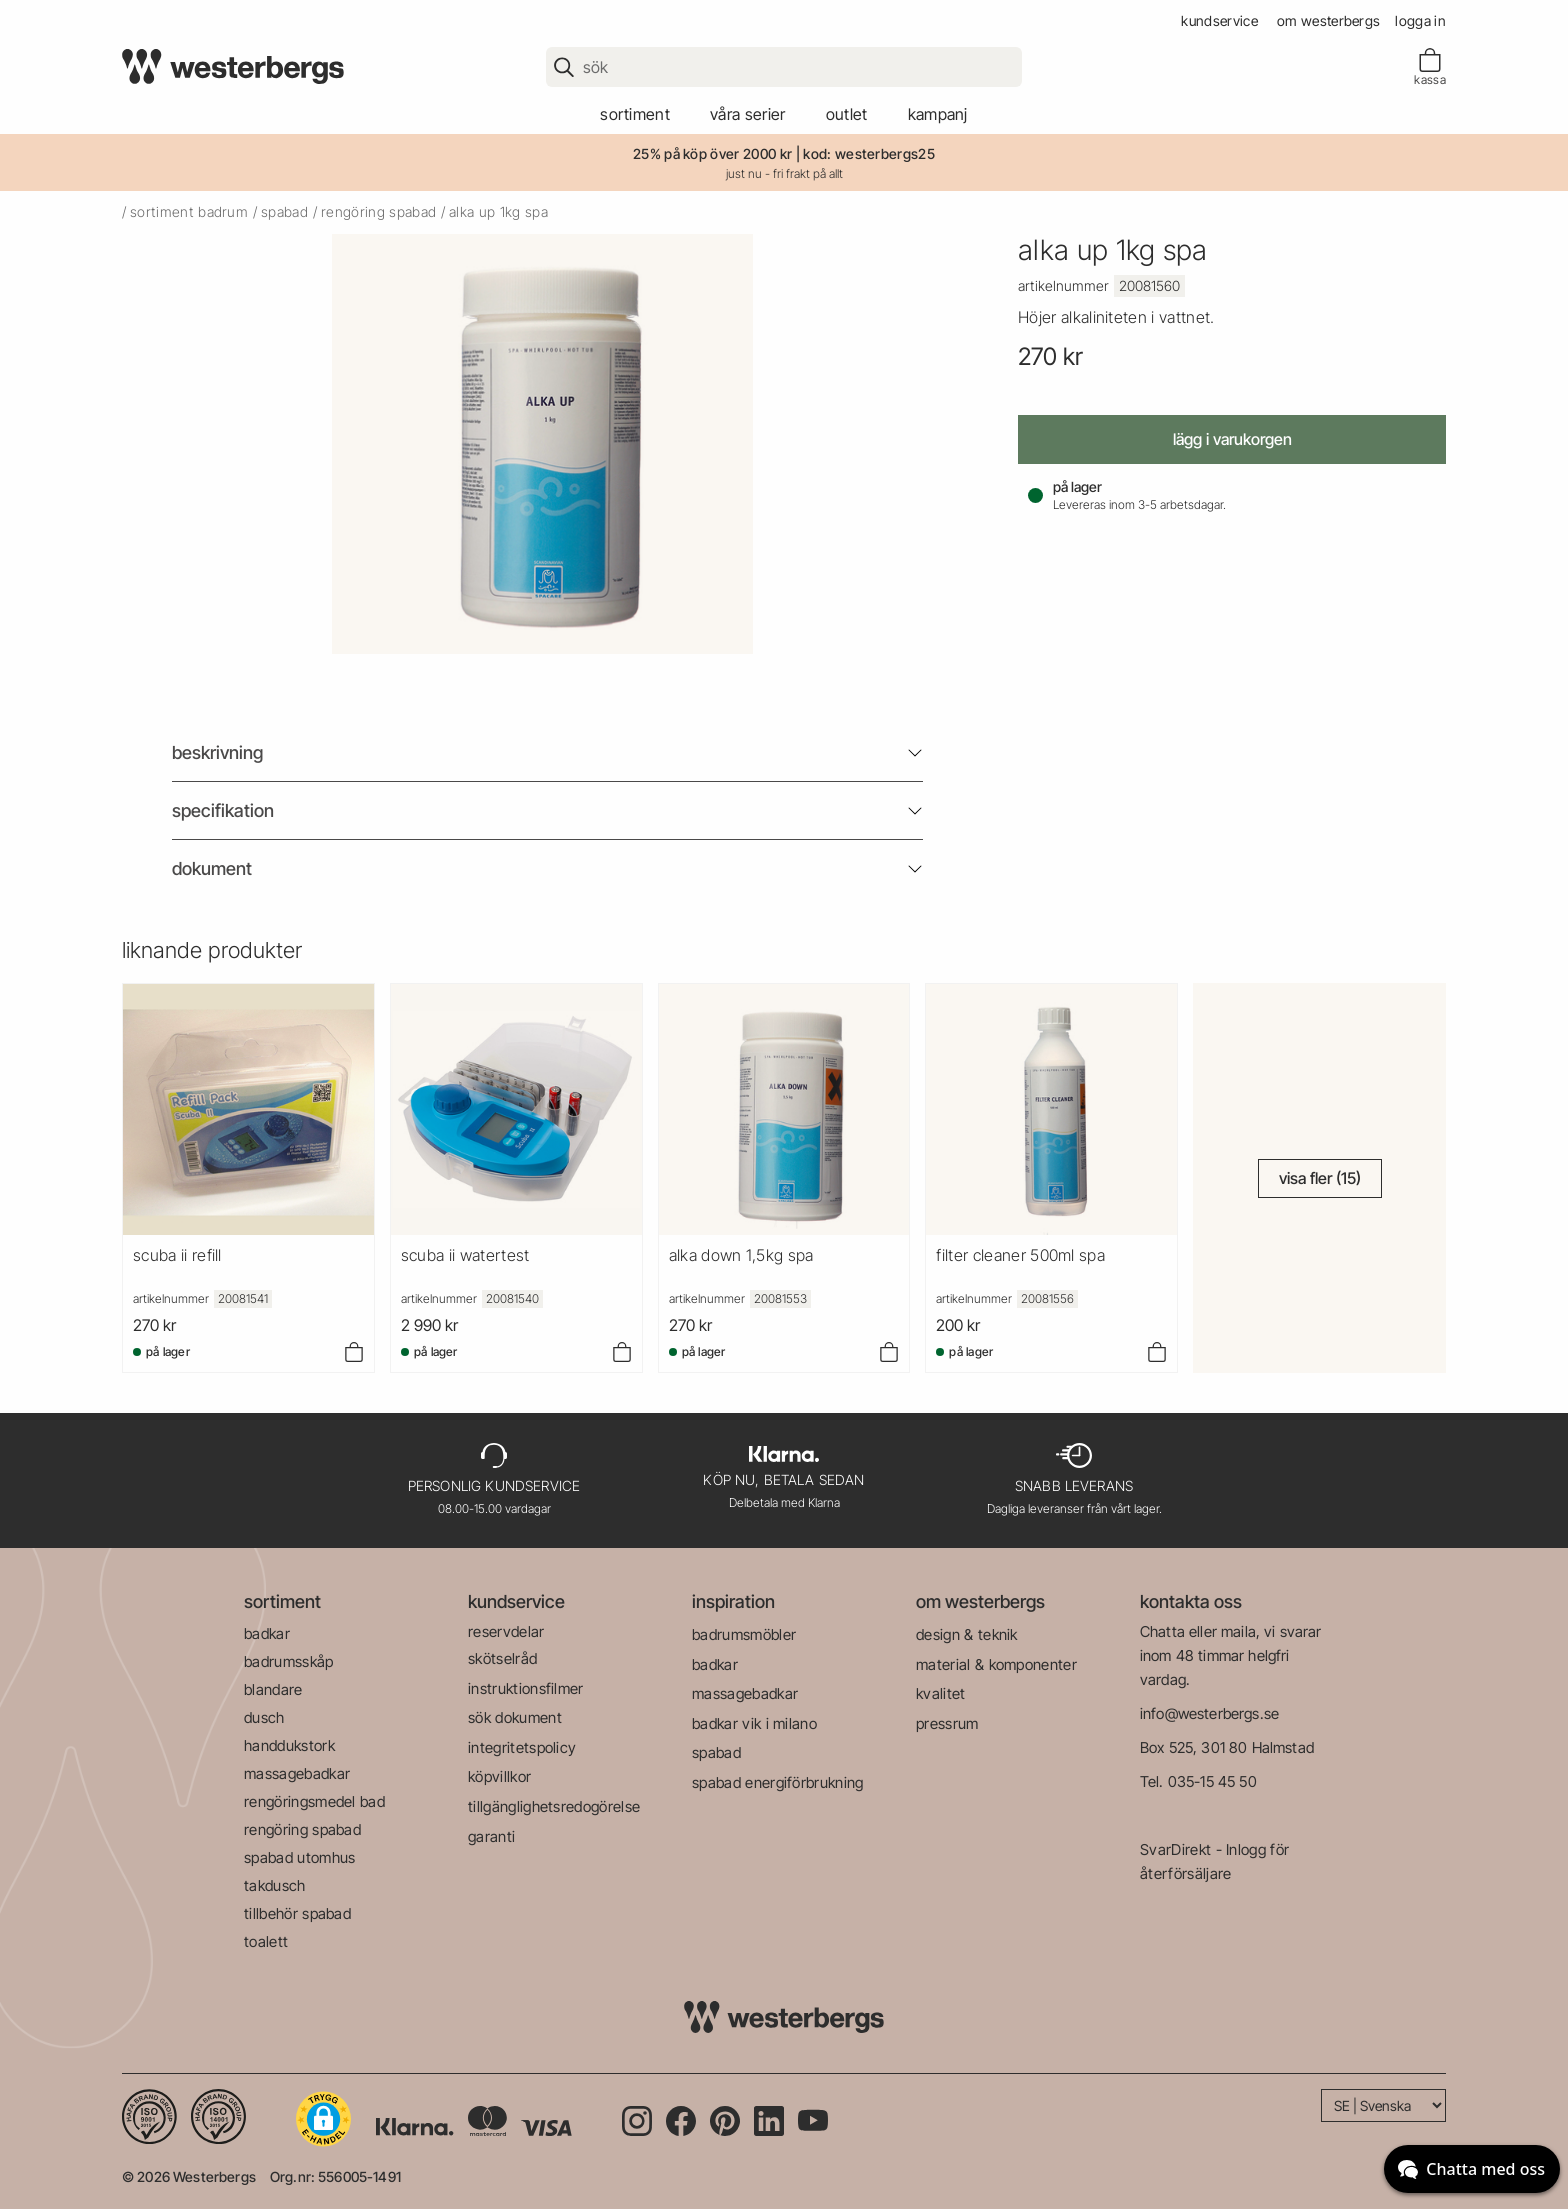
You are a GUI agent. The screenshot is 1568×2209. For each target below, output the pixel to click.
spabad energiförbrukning (778, 1782)
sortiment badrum (189, 211)
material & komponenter (996, 1664)
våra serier (748, 114)
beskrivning (217, 752)
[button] (323, 2119)
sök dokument (515, 1717)
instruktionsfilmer (526, 1688)
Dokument (212, 868)
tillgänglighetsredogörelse (554, 1806)
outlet (847, 114)
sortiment (635, 114)
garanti (491, 1836)
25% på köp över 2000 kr (712, 153)
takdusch (275, 1885)
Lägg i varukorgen (1232, 439)
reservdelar (506, 1631)
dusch (264, 1717)
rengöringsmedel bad (314, 1801)
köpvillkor (499, 1776)
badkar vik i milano (754, 1723)
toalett (266, 1941)
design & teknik (967, 1634)
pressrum (947, 1723)
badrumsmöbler (744, 1634)
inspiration (733, 1601)
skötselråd (502, 1658)
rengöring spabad (378, 211)
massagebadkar (297, 1773)
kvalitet (941, 1693)
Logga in (1420, 20)
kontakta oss (1191, 1601)
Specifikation (223, 810)
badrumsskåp (289, 1661)
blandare (273, 1689)
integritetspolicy (522, 1747)
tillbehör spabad (297, 1913)
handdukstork (289, 1745)
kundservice (1219, 20)
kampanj (938, 114)
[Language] (1383, 2105)
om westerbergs (1328, 20)
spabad (284, 211)
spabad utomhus (299, 1857)
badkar (267, 1633)
